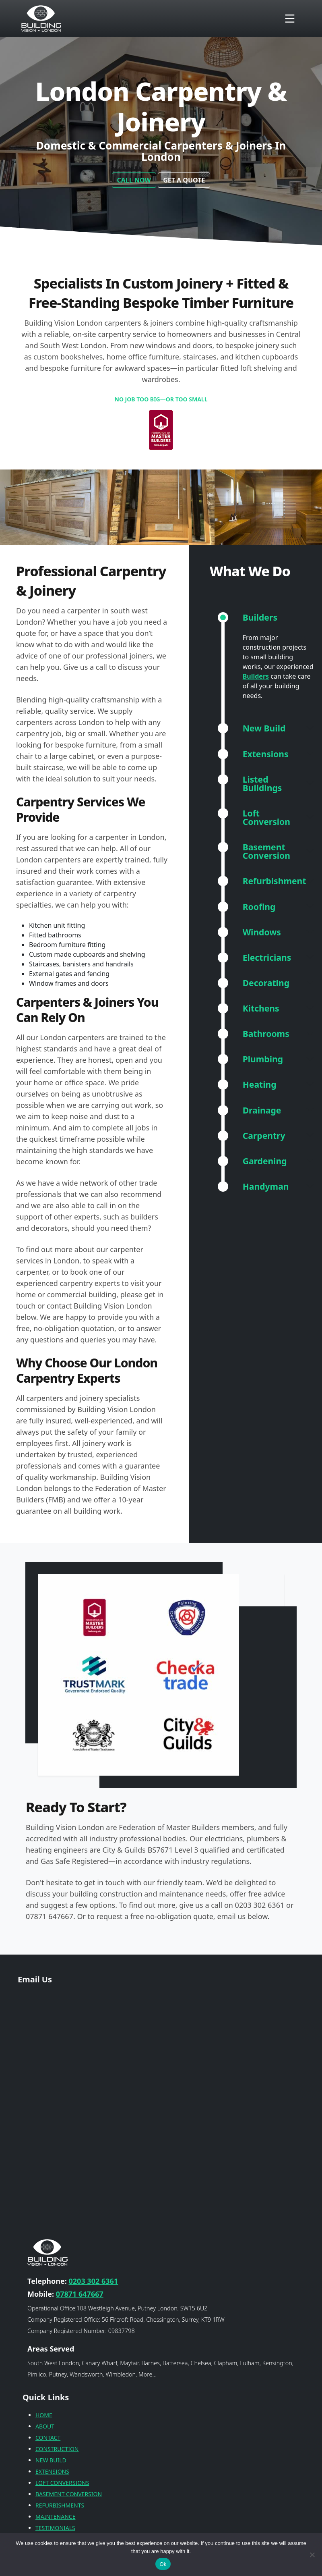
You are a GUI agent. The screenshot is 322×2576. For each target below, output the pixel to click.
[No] (312, 2555)
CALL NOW (134, 180)
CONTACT (47, 2437)
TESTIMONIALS (55, 2528)
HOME (43, 2415)
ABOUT (44, 2426)
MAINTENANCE (55, 2516)
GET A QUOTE (184, 180)
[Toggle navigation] (290, 18)
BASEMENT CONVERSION (68, 2494)
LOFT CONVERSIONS (62, 2483)
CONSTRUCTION (57, 2449)
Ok (162, 2564)
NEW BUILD (50, 2460)
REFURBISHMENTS (59, 2505)
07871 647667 (79, 2294)
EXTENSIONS (52, 2471)
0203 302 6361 (93, 2281)
